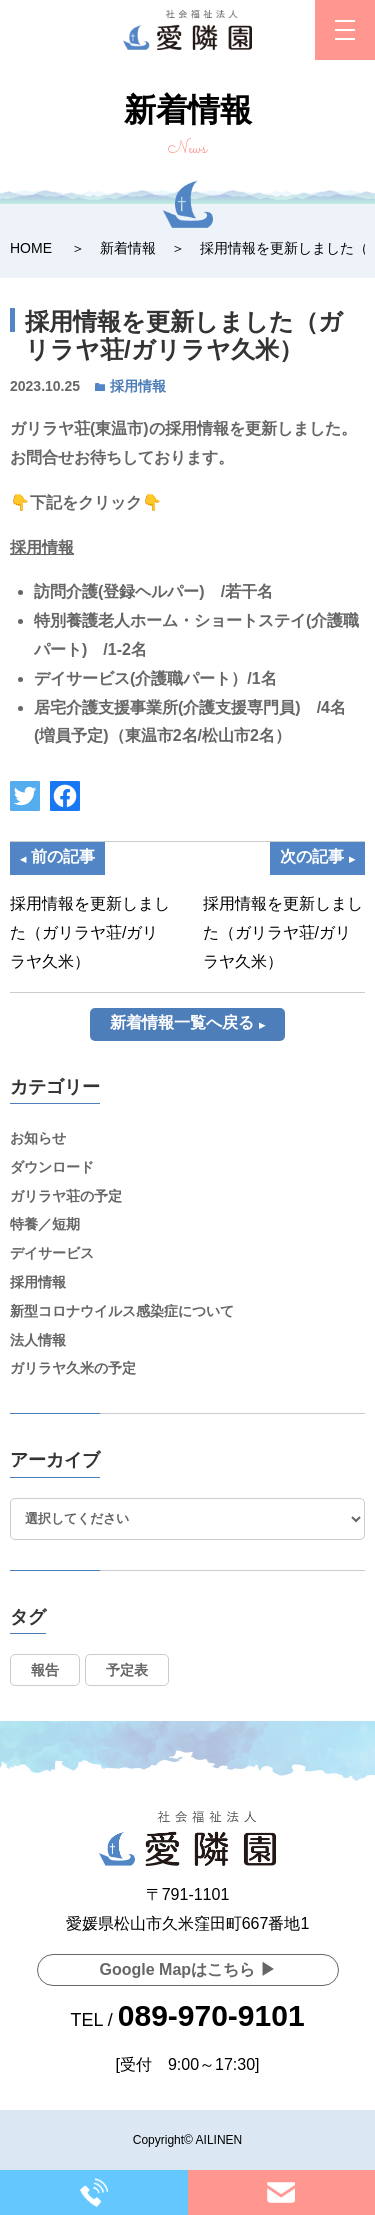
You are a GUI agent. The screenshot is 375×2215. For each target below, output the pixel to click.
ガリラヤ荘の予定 (66, 1196)
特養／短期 (45, 1224)
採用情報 (138, 386)
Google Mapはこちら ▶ (188, 1969)
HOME (31, 248)
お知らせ (38, 1138)
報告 (45, 1670)
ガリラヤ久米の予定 (73, 1368)
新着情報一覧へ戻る (182, 1022)
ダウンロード (52, 1167)
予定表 (127, 1670)
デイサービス (52, 1253)
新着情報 (128, 248)
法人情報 (38, 1340)
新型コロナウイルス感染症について (122, 1311)
